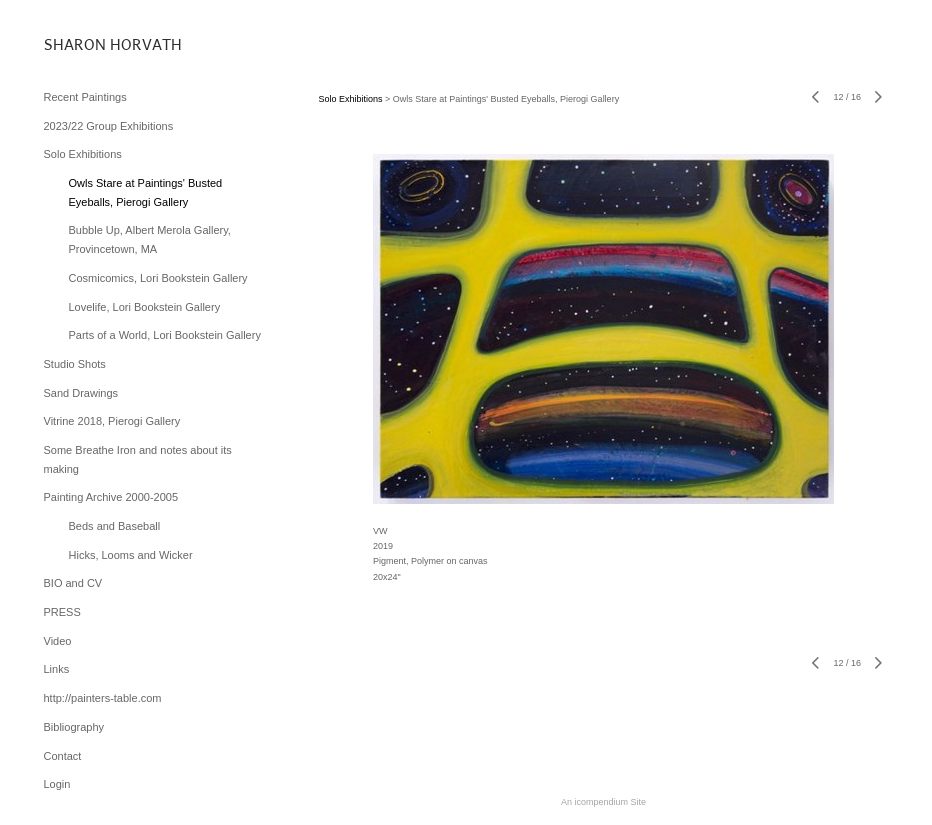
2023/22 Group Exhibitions (109, 126)
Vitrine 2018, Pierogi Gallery (112, 421)
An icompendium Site (603, 802)
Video (58, 641)
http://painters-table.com (103, 698)
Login (57, 784)
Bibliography (74, 727)
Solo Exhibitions (83, 154)
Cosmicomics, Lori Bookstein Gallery (158, 278)
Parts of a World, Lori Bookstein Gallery (165, 335)
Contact (63, 756)
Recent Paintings (85, 97)
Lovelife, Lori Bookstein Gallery (145, 307)
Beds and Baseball (115, 526)
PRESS (62, 612)
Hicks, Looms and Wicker (131, 555)
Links (57, 669)
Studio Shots (75, 364)
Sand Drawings (81, 393)
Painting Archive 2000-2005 (111, 497)
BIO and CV (73, 583)
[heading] (94, 44)
